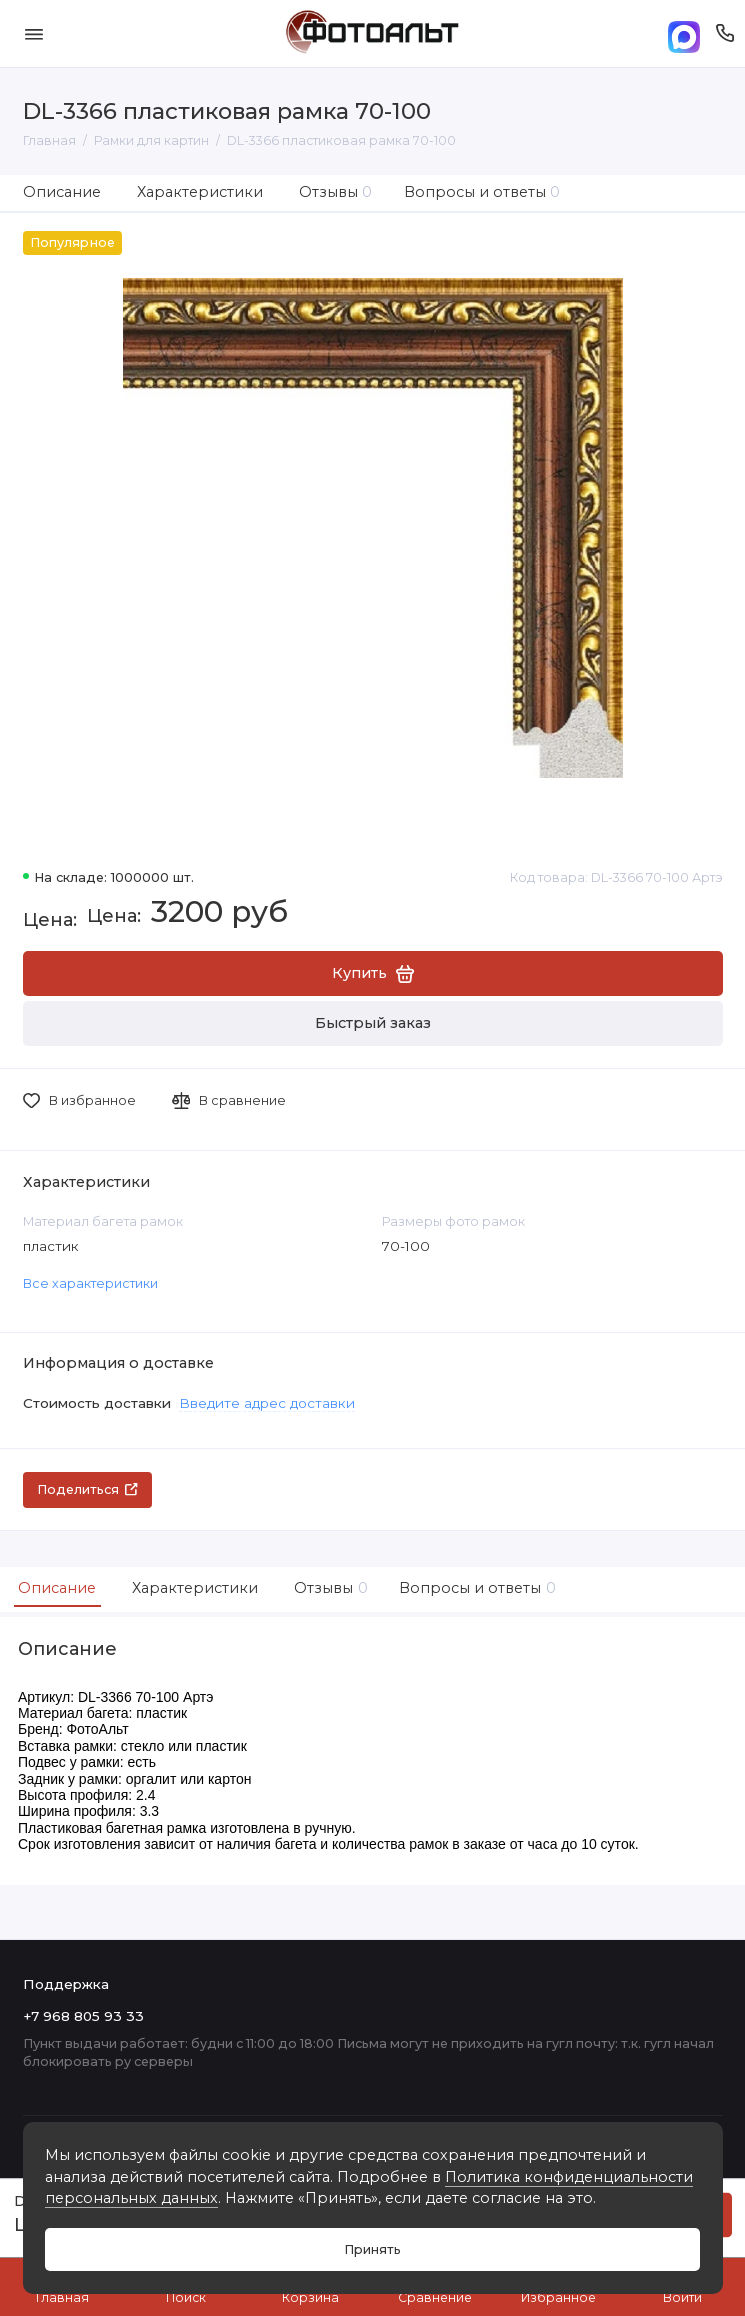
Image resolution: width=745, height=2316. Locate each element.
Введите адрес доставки (267, 1403)
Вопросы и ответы (482, 192)
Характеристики (200, 192)
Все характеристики (90, 1283)
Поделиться (87, 1489)
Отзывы (336, 192)
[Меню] (34, 33)
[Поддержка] (725, 33)
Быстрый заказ (373, 1023)
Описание (62, 192)
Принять (372, 2249)
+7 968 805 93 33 (83, 2016)
